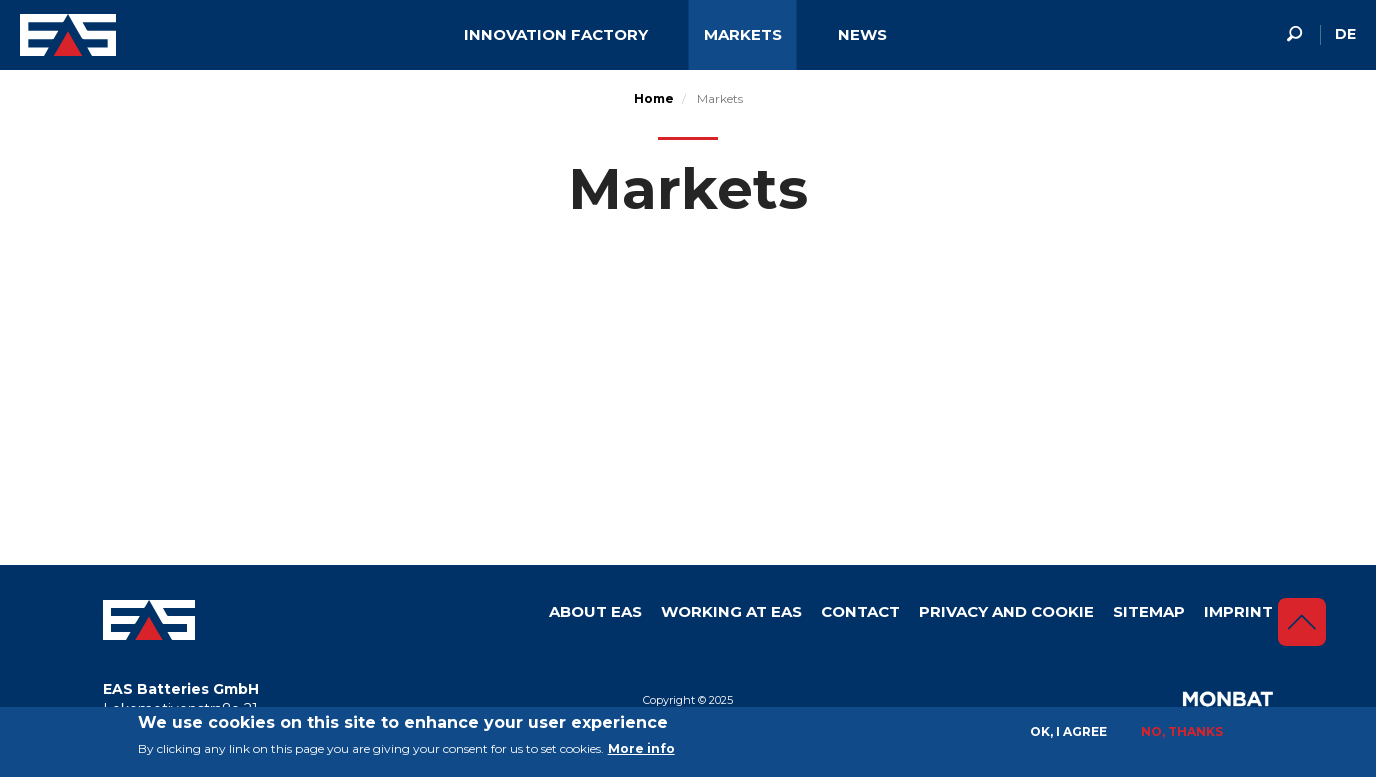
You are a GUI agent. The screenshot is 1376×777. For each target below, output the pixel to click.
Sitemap (1149, 611)
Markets (743, 34)
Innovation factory (556, 34)
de (1345, 34)
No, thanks (1182, 731)
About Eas (595, 611)
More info (641, 748)
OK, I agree (1068, 731)
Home (654, 98)
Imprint (1238, 611)
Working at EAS (731, 611)
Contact (860, 611)
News (862, 34)
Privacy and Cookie (1006, 611)
